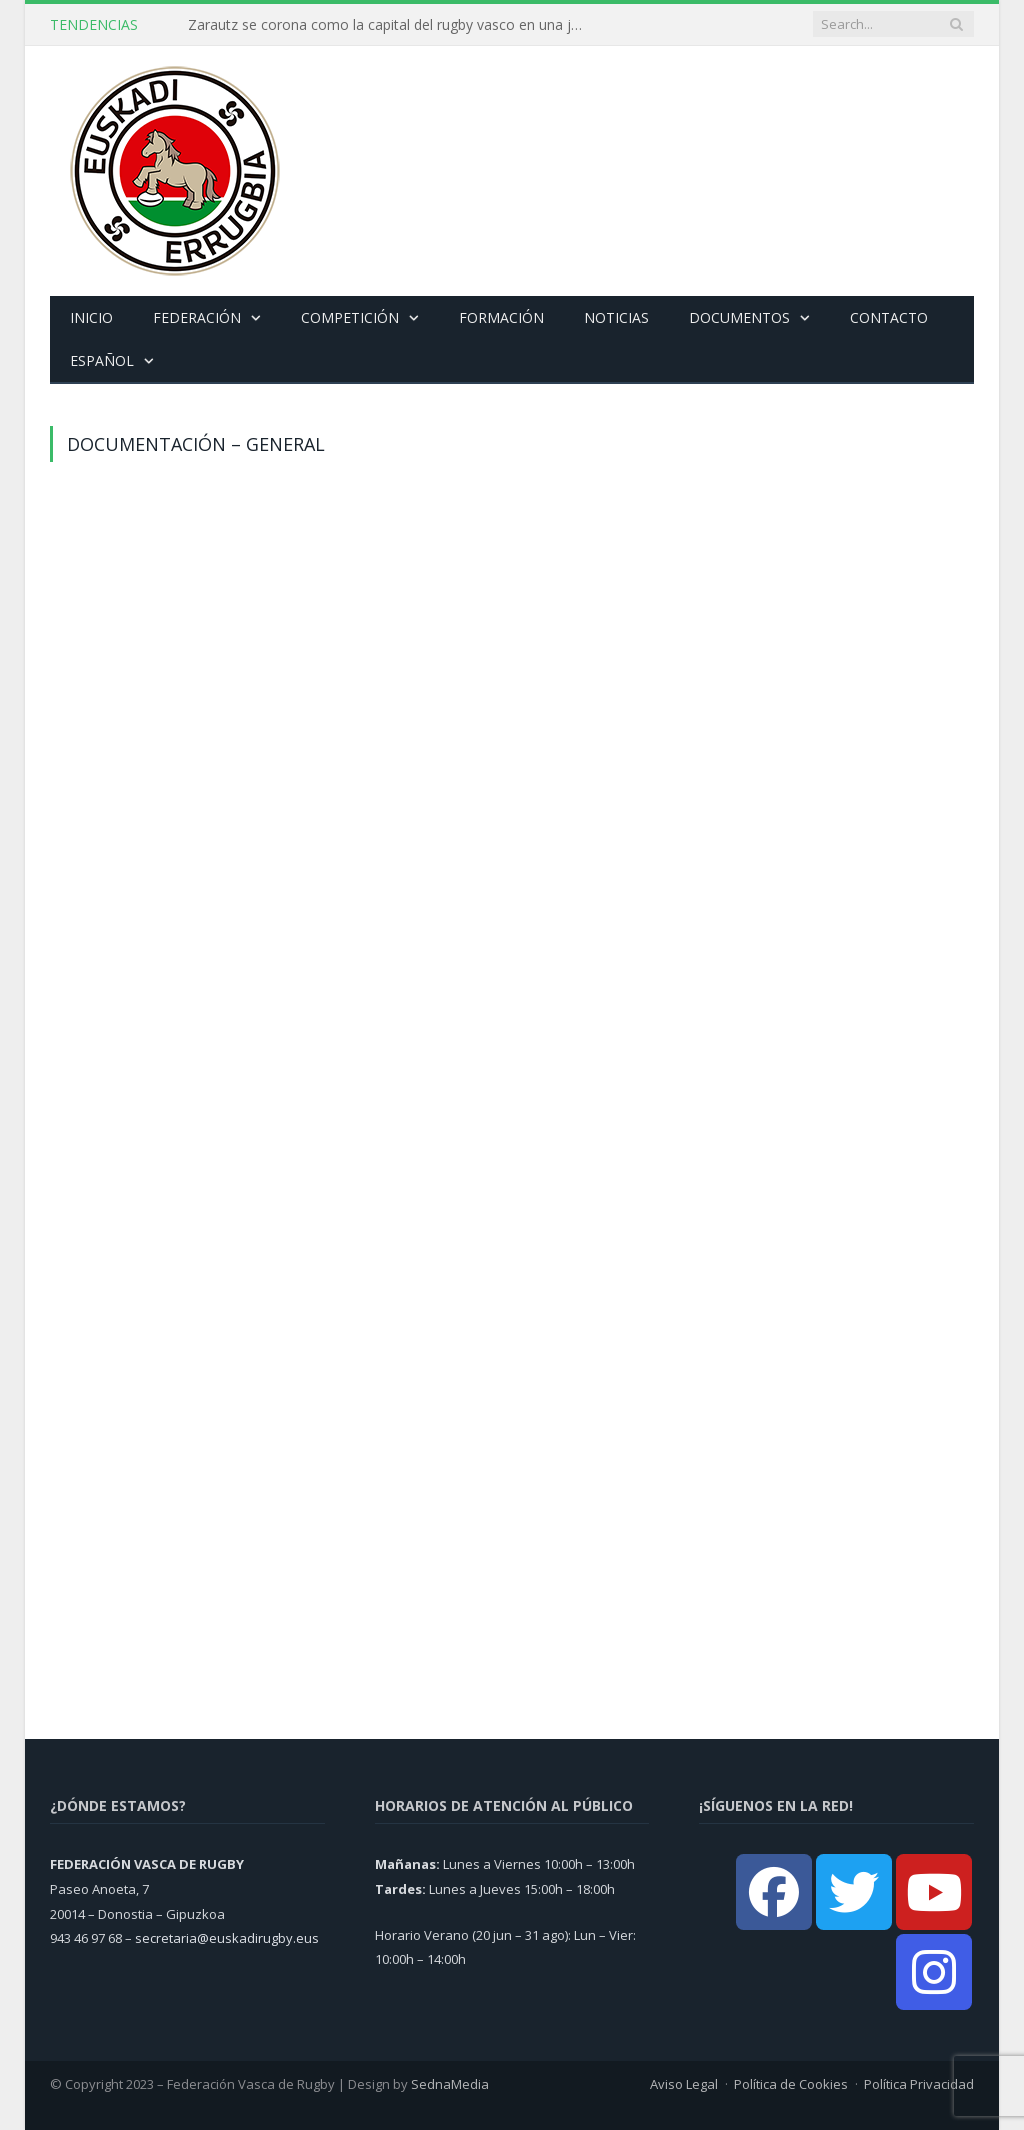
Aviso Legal (684, 2084)
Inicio (91, 317)
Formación (501, 317)
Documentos (739, 317)
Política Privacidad (919, 2084)
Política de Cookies (791, 2084)
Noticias (616, 317)
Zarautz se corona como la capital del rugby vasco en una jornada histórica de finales (393, 25)
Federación (197, 317)
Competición (350, 317)
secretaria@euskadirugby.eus (227, 1938)
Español (102, 360)
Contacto (889, 317)
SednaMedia (450, 2084)
